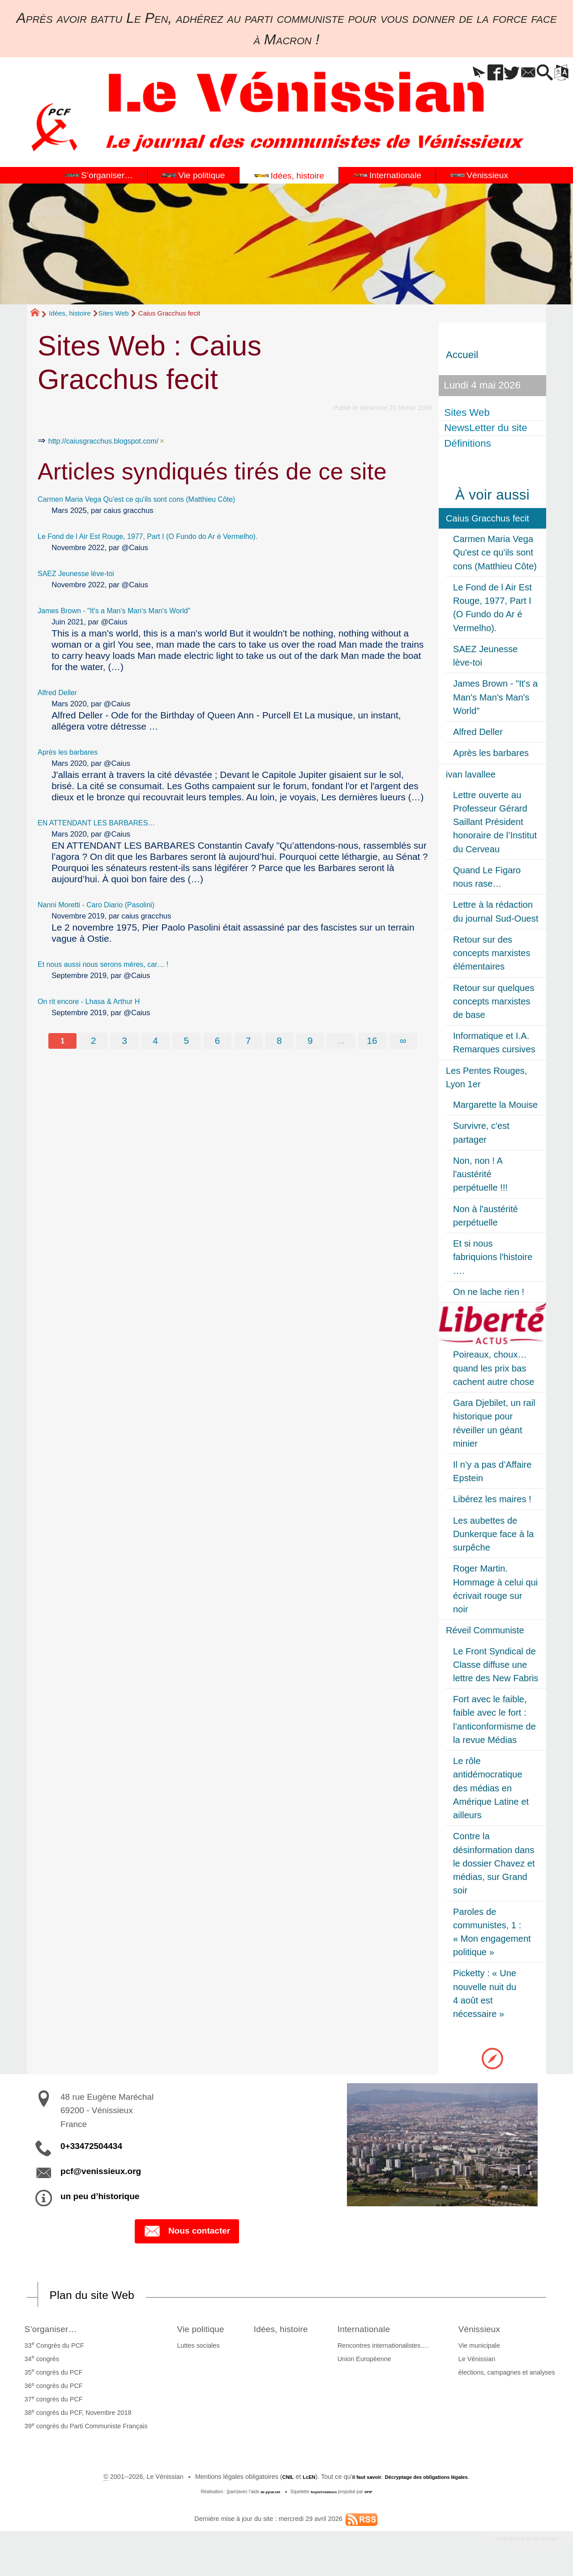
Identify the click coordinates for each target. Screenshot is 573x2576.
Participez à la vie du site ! (513, 2544)
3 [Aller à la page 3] (122, 1041)
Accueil (462, 354)
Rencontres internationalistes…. (392, 2348)
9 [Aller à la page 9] (312, 1041)
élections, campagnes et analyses (510, 2375)
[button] (450, 73)
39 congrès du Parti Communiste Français (83, 2428)
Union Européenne (373, 2361)
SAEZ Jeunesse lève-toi (87, 573)
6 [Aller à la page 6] (217, 1041)
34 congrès (38, 2361)
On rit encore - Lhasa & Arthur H (104, 1000)
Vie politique (198, 2330)
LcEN (294, 2479)
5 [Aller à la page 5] (185, 1041)
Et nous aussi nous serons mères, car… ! (123, 963)
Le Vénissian (480, 2361)
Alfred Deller (63, 692)
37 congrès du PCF (50, 2401)
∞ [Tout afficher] (406, 1041)
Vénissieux (489, 2330)
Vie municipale (482, 2348)
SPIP (375, 2494)
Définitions (469, 443)
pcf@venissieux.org (100, 2171)
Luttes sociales (189, 2348)
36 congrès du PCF (50, 2388)
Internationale (380, 2330)
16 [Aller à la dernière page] (375, 1041)
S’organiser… (55, 2330)
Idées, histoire (69, 313)
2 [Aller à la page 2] (90, 1041)
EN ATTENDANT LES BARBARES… (114, 822)
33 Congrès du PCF (51, 2347)
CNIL (269, 2479)
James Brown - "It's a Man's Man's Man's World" (137, 610)
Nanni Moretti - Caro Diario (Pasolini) (114, 904)
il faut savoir (358, 2479)
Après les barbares (77, 751)
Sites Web (113, 313)
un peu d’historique (99, 2196)
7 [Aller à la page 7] (249, 1041)
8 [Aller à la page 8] (280, 1041)
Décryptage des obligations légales (434, 2479)
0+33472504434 (91, 2146)
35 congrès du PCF (50, 2375)
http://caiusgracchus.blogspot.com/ (120, 440)
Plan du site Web (105, 2296)
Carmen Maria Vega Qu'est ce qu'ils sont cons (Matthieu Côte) (166, 498)
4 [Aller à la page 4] (154, 1041)
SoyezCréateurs (325, 2494)
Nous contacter (187, 2232)
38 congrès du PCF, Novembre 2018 (74, 2415)
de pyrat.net (265, 2494)
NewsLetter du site (487, 428)
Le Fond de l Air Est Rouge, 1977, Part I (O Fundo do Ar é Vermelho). (181, 535)
